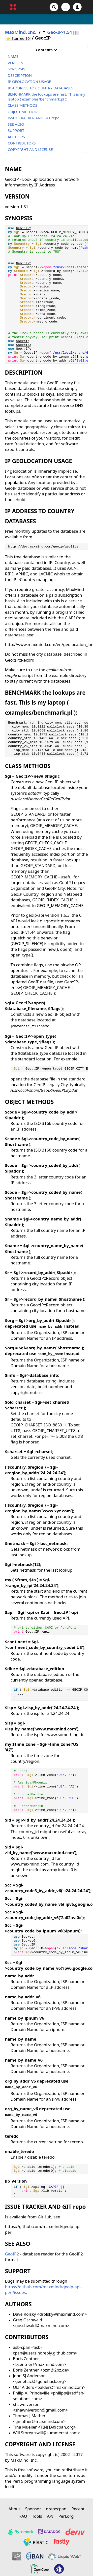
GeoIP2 (12, 2254)
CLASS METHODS (22, 105)
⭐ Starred (18, 38)
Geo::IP (23, 228)
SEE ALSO (16, 124)
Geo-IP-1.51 (59, 32)
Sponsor (33, 2509)
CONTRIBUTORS (22, 143)
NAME (13, 56)
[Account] (77, 7)
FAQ (23, 2516)
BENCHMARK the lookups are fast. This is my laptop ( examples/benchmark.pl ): (46, 96)
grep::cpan (56, 2509)
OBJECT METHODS (23, 111)
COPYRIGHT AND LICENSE (30, 149)
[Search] (54, 7)
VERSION (15, 62)
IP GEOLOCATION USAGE (29, 81)
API (50, 2516)
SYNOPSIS (16, 68)
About (14, 2509)
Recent (78, 2509)
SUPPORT (16, 130)
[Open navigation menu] (65, 7)
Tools (37, 2516)
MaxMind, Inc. (20, 32)
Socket (22, 341)
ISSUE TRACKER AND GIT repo (34, 117)
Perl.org (66, 2516)
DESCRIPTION (20, 75)
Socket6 (23, 345)
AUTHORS (16, 136)
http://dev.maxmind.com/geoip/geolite (43, 546)
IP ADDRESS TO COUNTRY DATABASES (40, 87)
